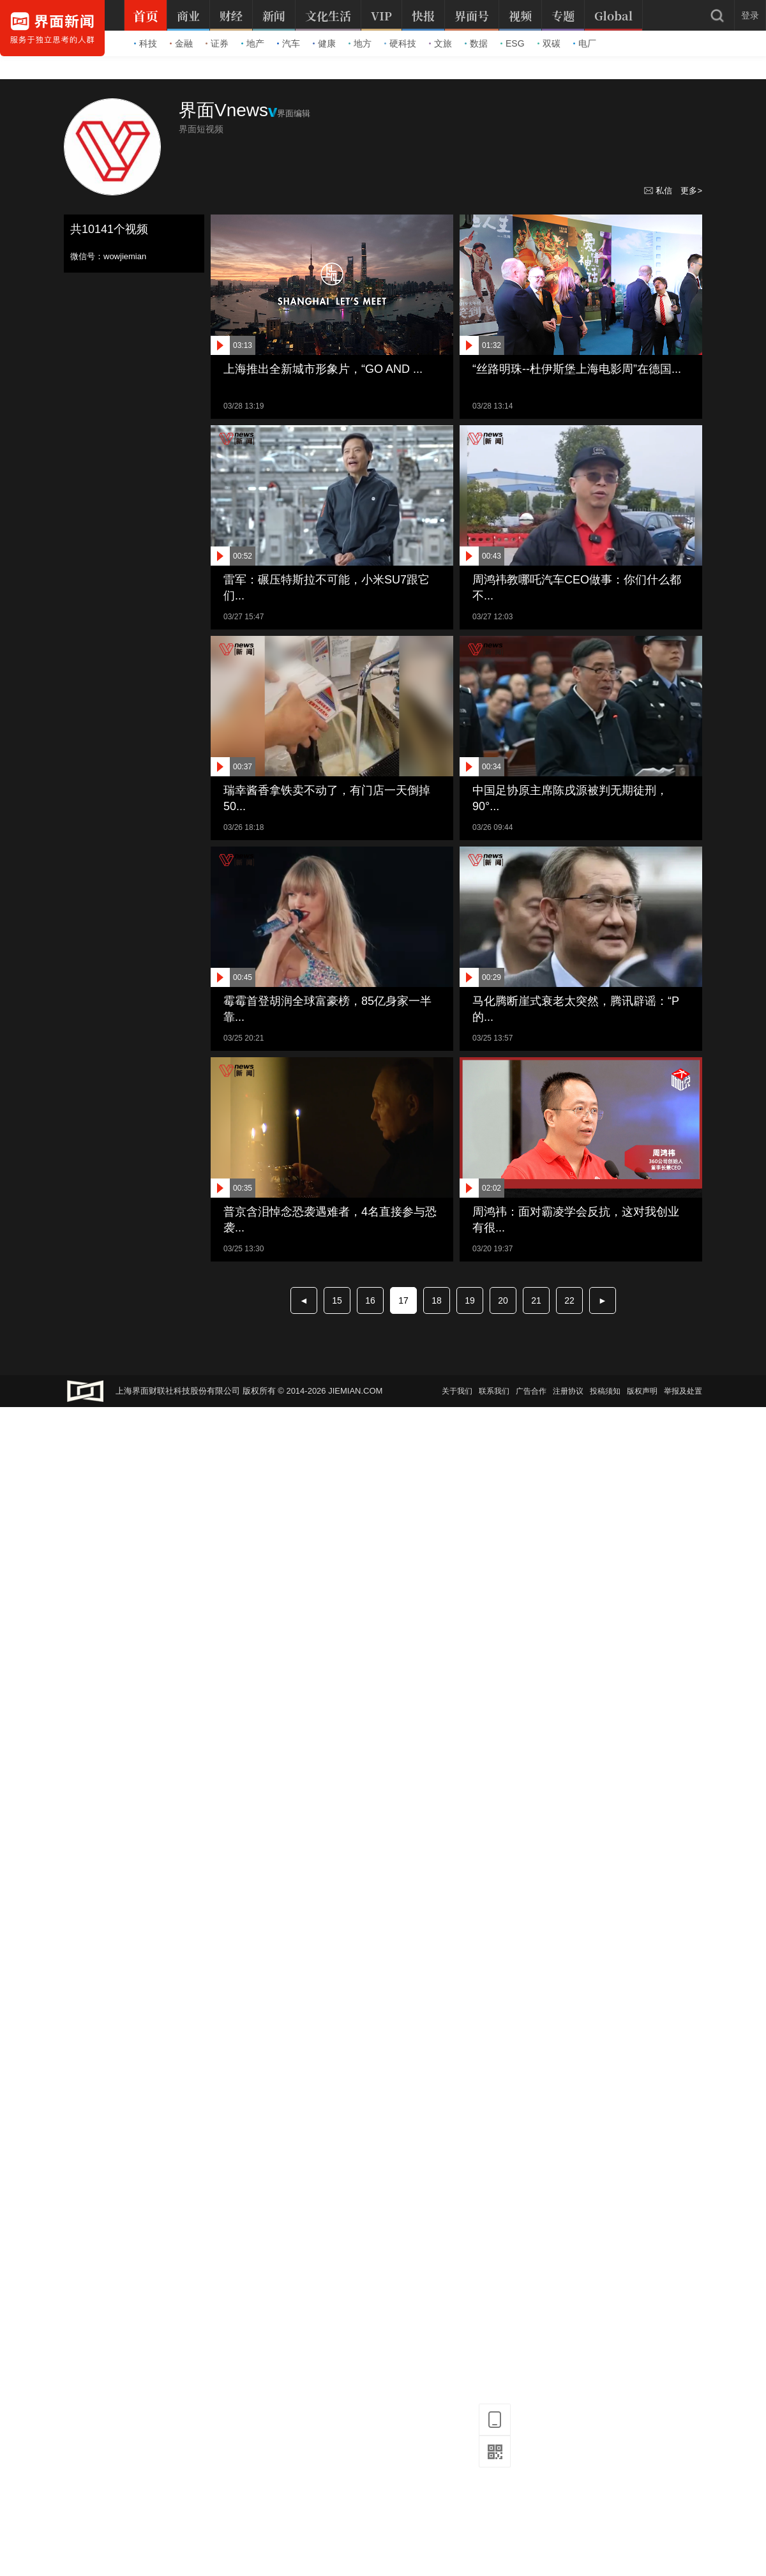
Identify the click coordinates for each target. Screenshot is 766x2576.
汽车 (288, 43)
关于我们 (457, 1391)
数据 (476, 43)
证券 (217, 43)
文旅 (440, 43)
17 (403, 1300)
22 (569, 1300)
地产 (252, 43)
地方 (360, 43)
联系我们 (494, 1391)
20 (503, 1300)
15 (337, 1300)
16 (370, 1300)
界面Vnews (223, 110)
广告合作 (531, 1391)
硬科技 (400, 43)
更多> (691, 190)
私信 (659, 190)
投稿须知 (605, 1391)
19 (470, 1300)
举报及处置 (683, 1391)
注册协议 (568, 1391)
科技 (145, 43)
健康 (324, 43)
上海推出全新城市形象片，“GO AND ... (323, 369)
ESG (512, 43)
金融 (181, 43)
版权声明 (642, 1391)
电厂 (584, 43)
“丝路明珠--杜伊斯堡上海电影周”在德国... (576, 369)
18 (437, 1300)
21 (536, 1300)
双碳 (548, 43)
